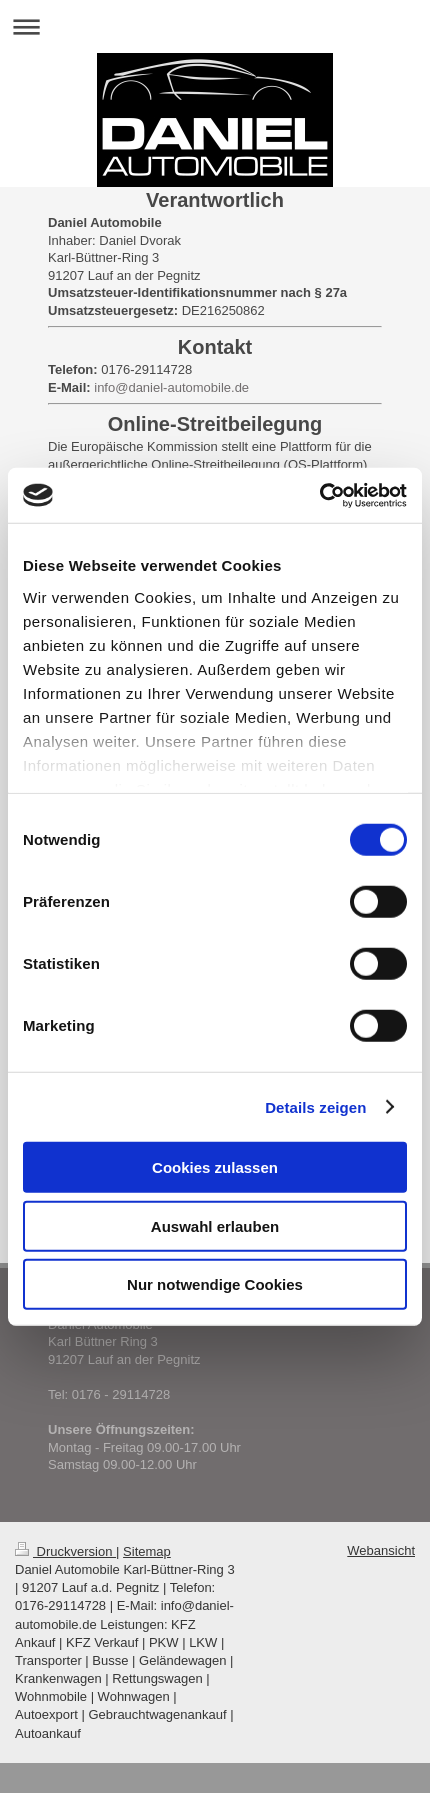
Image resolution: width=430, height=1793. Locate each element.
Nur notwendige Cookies (215, 1284)
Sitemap (147, 1551)
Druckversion (65, 1551)
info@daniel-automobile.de (171, 387)
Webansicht (381, 1550)
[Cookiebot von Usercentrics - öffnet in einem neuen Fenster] (319, 495)
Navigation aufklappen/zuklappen (215, 26)
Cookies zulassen (215, 1167)
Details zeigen (315, 1106)
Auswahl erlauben (215, 1225)
